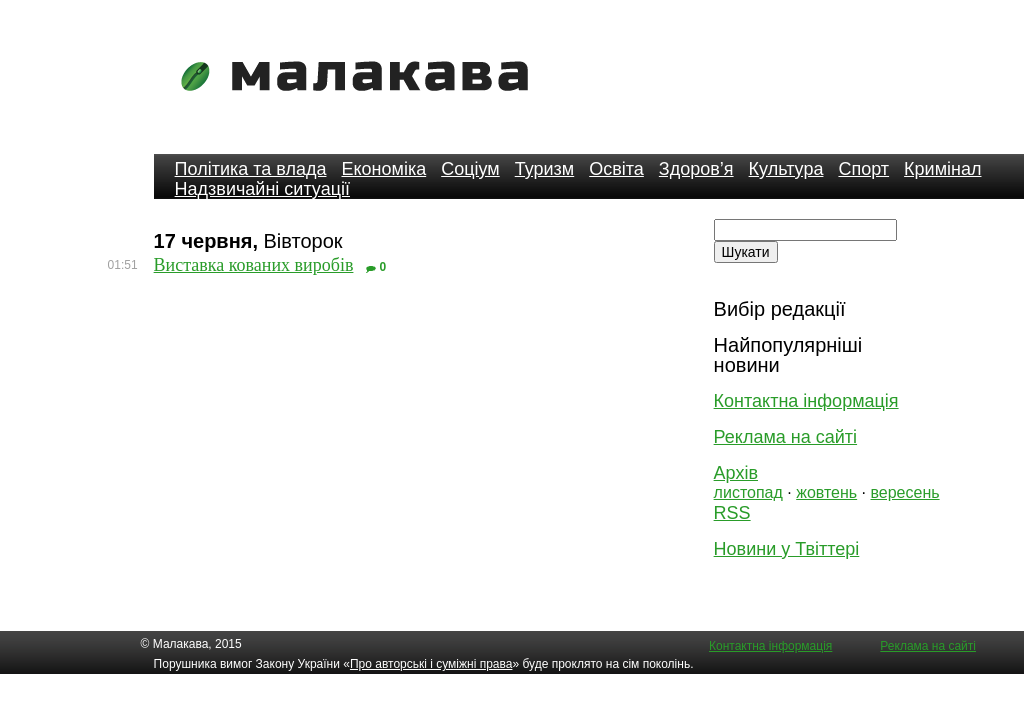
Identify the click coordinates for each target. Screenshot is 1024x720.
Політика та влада (251, 169)
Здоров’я (696, 169)
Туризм (544, 169)
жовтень (826, 492)
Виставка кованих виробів (254, 265)
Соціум (470, 169)
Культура (786, 169)
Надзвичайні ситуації (262, 189)
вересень (904, 492)
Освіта (616, 169)
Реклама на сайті (785, 437)
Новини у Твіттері (787, 549)
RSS (732, 513)
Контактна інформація (806, 401)
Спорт (863, 169)
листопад (748, 492)
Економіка (383, 169)
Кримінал (942, 169)
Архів (736, 473)
